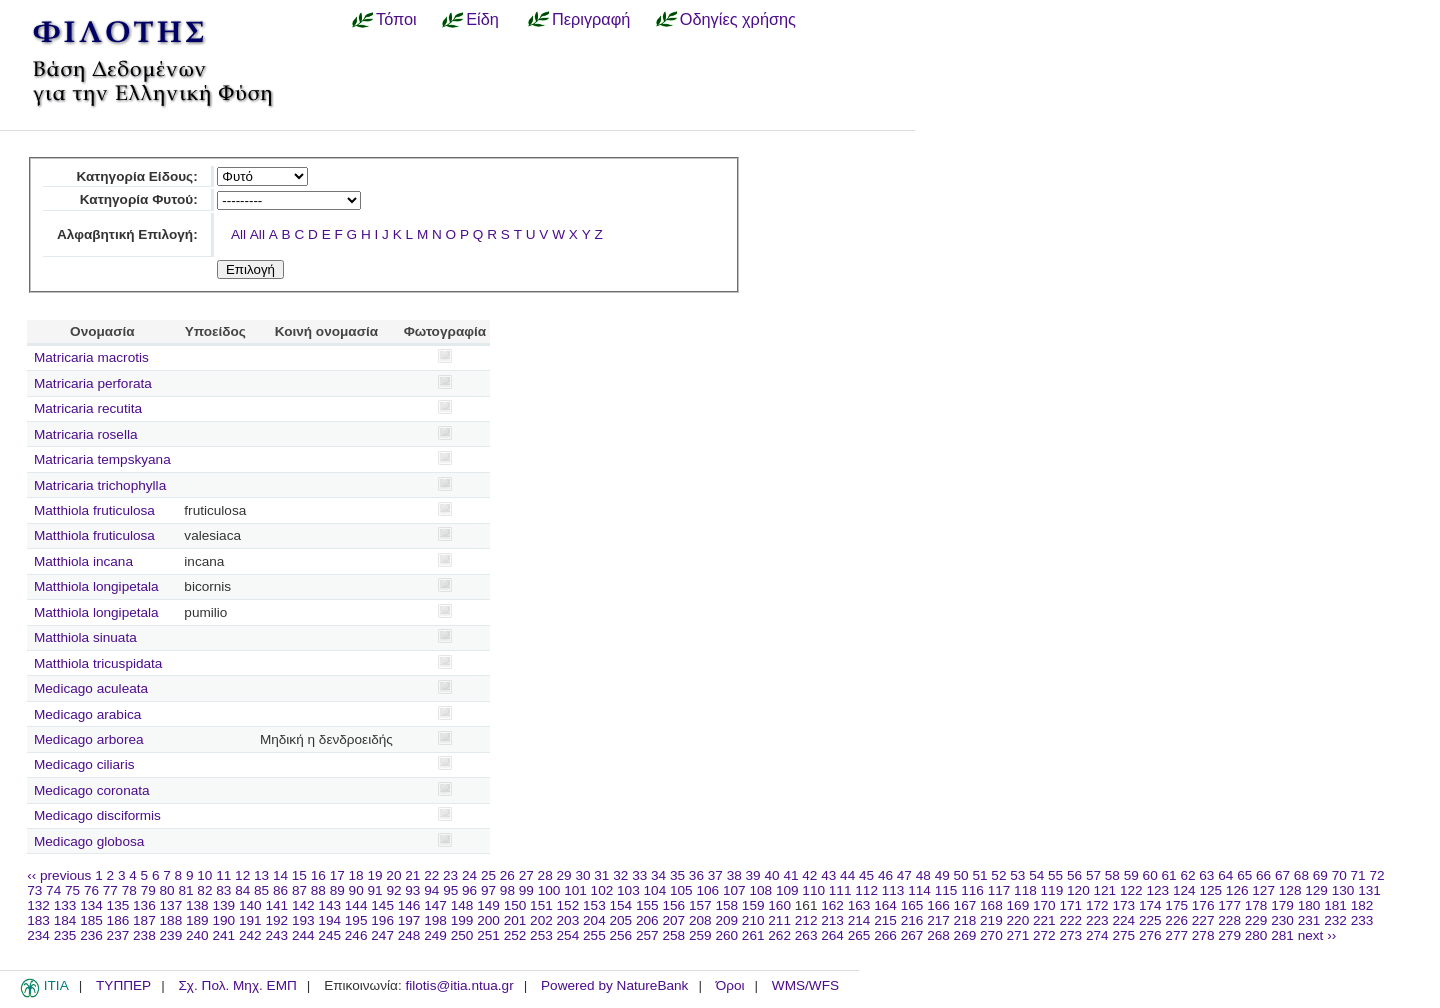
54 (1036, 875)
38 (734, 875)
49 (942, 875)
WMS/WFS (805, 985)
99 (526, 890)
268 (938, 935)
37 (715, 875)
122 (1131, 890)
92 (393, 890)
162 (832, 905)
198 (435, 920)
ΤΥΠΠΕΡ (123, 985)
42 (809, 875)
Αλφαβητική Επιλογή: (127, 234)
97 (488, 890)
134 (91, 905)
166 (938, 905)
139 (223, 905)
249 (435, 935)
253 (541, 935)
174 (1150, 905)
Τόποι (396, 19)
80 (167, 890)
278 (1203, 935)
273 (1070, 935)
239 (171, 935)
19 (374, 875)
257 (647, 935)
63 (1206, 875)
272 (1044, 935)
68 (1301, 875)
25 (488, 875)
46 (885, 875)
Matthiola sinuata (85, 637)
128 (1290, 890)
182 (1362, 905)
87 (299, 890)
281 (1282, 935)
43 (828, 875)
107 (734, 890)
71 (1358, 875)
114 (919, 890)
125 (1210, 890)
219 (991, 920)
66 (1263, 875)
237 (118, 935)
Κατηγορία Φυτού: (139, 199)
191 (250, 920)
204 (594, 920)
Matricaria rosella (86, 434)
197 (409, 920)
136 (144, 905)
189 (197, 920)
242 (250, 935)
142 (303, 905)
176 (1203, 905)
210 (753, 920)
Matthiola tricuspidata (98, 663)
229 (1256, 920)
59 (1131, 875)
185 (91, 920)
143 (329, 905)
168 (991, 905)
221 (1044, 920)
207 (673, 920)
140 (250, 905)
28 (545, 875)
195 (356, 920)
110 (813, 890)
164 (885, 905)
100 (549, 890)
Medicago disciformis (97, 815)
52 (998, 875)
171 (1070, 905)
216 (912, 920)
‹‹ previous (59, 875)
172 (1097, 905)
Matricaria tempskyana (102, 459)
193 (303, 920)
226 (1176, 920)
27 (526, 875)
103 (628, 890)
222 (1070, 920)
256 (621, 935)
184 (65, 920)
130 (1343, 890)
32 (620, 875)
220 (1018, 920)
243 (276, 935)
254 (568, 935)
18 (356, 875)
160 (779, 905)
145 (382, 905)
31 (601, 875)
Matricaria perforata (93, 383)
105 (681, 890)
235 (65, 935)
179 (1282, 905)
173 (1123, 905)
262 (779, 935)
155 (647, 905)
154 (621, 905)
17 (337, 875)
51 (979, 875)
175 (1176, 905)
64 (1225, 875)
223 (1097, 920)
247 (382, 935)
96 (469, 890)
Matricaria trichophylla (100, 485)
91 (375, 890)
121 (1105, 890)
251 (488, 935)
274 (1097, 935)
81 (185, 890)
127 (1263, 890)
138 (197, 905)
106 (707, 890)
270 (991, 935)
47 (904, 875)
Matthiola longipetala (96, 586)
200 (488, 920)
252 (515, 935)
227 (1203, 920)
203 (568, 920)
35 (677, 875)
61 (1169, 875)
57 (1093, 875)
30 (582, 875)
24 (469, 875)
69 (1320, 875)
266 (885, 935)
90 (356, 890)
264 (832, 935)
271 (1018, 935)
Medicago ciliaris (84, 764)
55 (1055, 875)
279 (1229, 935)
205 (621, 920)
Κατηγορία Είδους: (136, 176)
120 (1078, 890)
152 (568, 905)
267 (912, 935)
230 (1282, 920)
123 (1157, 890)
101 (575, 890)
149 (488, 905)
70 (1339, 875)
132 (38, 905)
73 (34, 890)
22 (431, 875)
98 (507, 890)
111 (840, 890)
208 (700, 920)
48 (923, 875)
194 (329, 920)
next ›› (1317, 935)
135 (118, 905)
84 (242, 890)
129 (1316, 890)
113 (893, 890)
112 (866, 890)
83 (223, 890)
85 (261, 890)
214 (859, 920)
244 (303, 935)
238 (144, 935)
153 (594, 905)
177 (1229, 905)
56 (1074, 875)
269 (965, 935)
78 (129, 890)
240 (197, 935)
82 (204, 890)
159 (753, 905)
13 (261, 875)
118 (1025, 890)
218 (965, 920)
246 (356, 935)
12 (242, 875)
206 (647, 920)
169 (1018, 905)
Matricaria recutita (88, 408)
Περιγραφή (591, 19)
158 (726, 905)
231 (1309, 920)
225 (1150, 920)
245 (329, 935)
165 (912, 905)
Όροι (730, 985)
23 (450, 875)
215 (885, 920)
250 (462, 935)
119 (1052, 890)
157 (700, 905)
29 (564, 875)
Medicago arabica (87, 714)
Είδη (482, 19)
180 (1309, 905)
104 (655, 890)
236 (91, 935)
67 (1282, 875)
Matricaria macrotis (91, 357)
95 (450, 890)
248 (409, 935)
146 (409, 905)
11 (223, 875)
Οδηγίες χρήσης (738, 19)
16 (318, 875)
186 (118, 920)
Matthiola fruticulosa (94, 510)
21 (412, 875)
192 (276, 920)
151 (541, 905)
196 (382, 920)
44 (847, 875)
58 (1112, 875)
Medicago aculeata (91, 688)
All (238, 234)
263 (806, 935)
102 (602, 890)
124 (1184, 890)
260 (726, 935)
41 (790, 875)
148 (462, 905)
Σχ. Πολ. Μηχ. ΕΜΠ (237, 985)
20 (393, 875)
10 (204, 875)
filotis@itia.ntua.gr (459, 985)
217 (938, 920)
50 (961, 875)
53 (1017, 875)
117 (999, 890)
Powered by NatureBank (614, 985)
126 (1237, 890)
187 (144, 920)
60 (1150, 875)
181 (1335, 905)
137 (171, 905)
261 (753, 935)
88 (318, 890)
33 (639, 875)
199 (462, 920)
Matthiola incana (83, 561)
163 (859, 905)
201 (515, 920)
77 (110, 890)
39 (753, 875)
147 (435, 905)
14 (280, 875)
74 (53, 890)
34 (658, 875)
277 (1176, 935)
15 (299, 875)
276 (1150, 935)
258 (673, 935)
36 (696, 875)
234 (38, 935)
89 (337, 890)
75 (72, 890)
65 (1244, 875)
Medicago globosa (89, 841)
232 (1335, 920)
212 (806, 920)
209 (726, 920)
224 (1123, 920)
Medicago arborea (89, 739)
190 (223, 920)
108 (760, 890)
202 (541, 920)
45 (866, 875)
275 (1123, 935)
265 (859, 935)
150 (515, 905)
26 (507, 875)
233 (1362, 920)
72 (1376, 875)
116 (972, 890)
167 (965, 905)
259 (700, 935)
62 (1187, 875)
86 (280, 890)
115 (946, 890)
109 (787, 890)
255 (594, 935)
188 (171, 920)
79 (148, 890)
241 (223, 935)
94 (431, 890)
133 (65, 905)
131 (1369, 890)
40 (771, 875)
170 (1044, 905)
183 (38, 920)
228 (1229, 920)
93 (412, 890)
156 (673, 905)
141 (276, 905)
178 (1256, 905)
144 (356, 905)
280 (1256, 935)
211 (779, 920)
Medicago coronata (92, 790)
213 (832, 920)
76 (91, 890)
